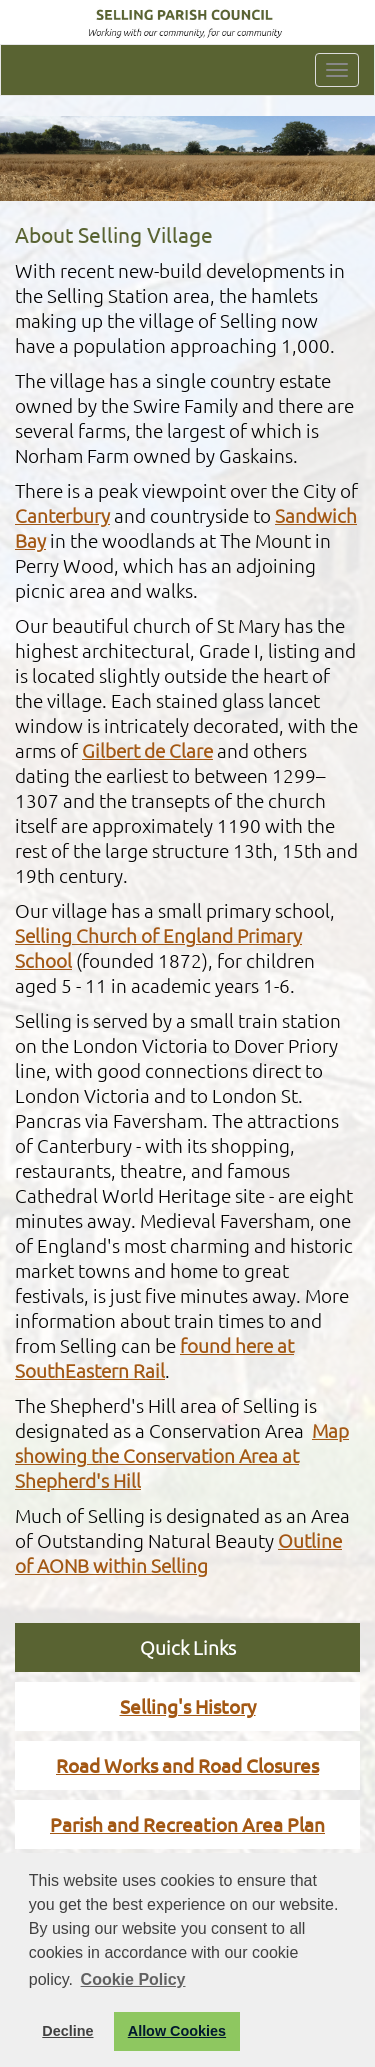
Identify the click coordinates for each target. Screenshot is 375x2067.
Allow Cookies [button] (177, 2031)
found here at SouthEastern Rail (154, 1357)
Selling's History (188, 1706)
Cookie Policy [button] (133, 1979)
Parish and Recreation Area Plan (187, 1824)
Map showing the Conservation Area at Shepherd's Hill (182, 1455)
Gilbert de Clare (147, 750)
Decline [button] (67, 2031)
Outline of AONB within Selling (178, 1552)
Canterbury (62, 515)
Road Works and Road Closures (187, 1765)
